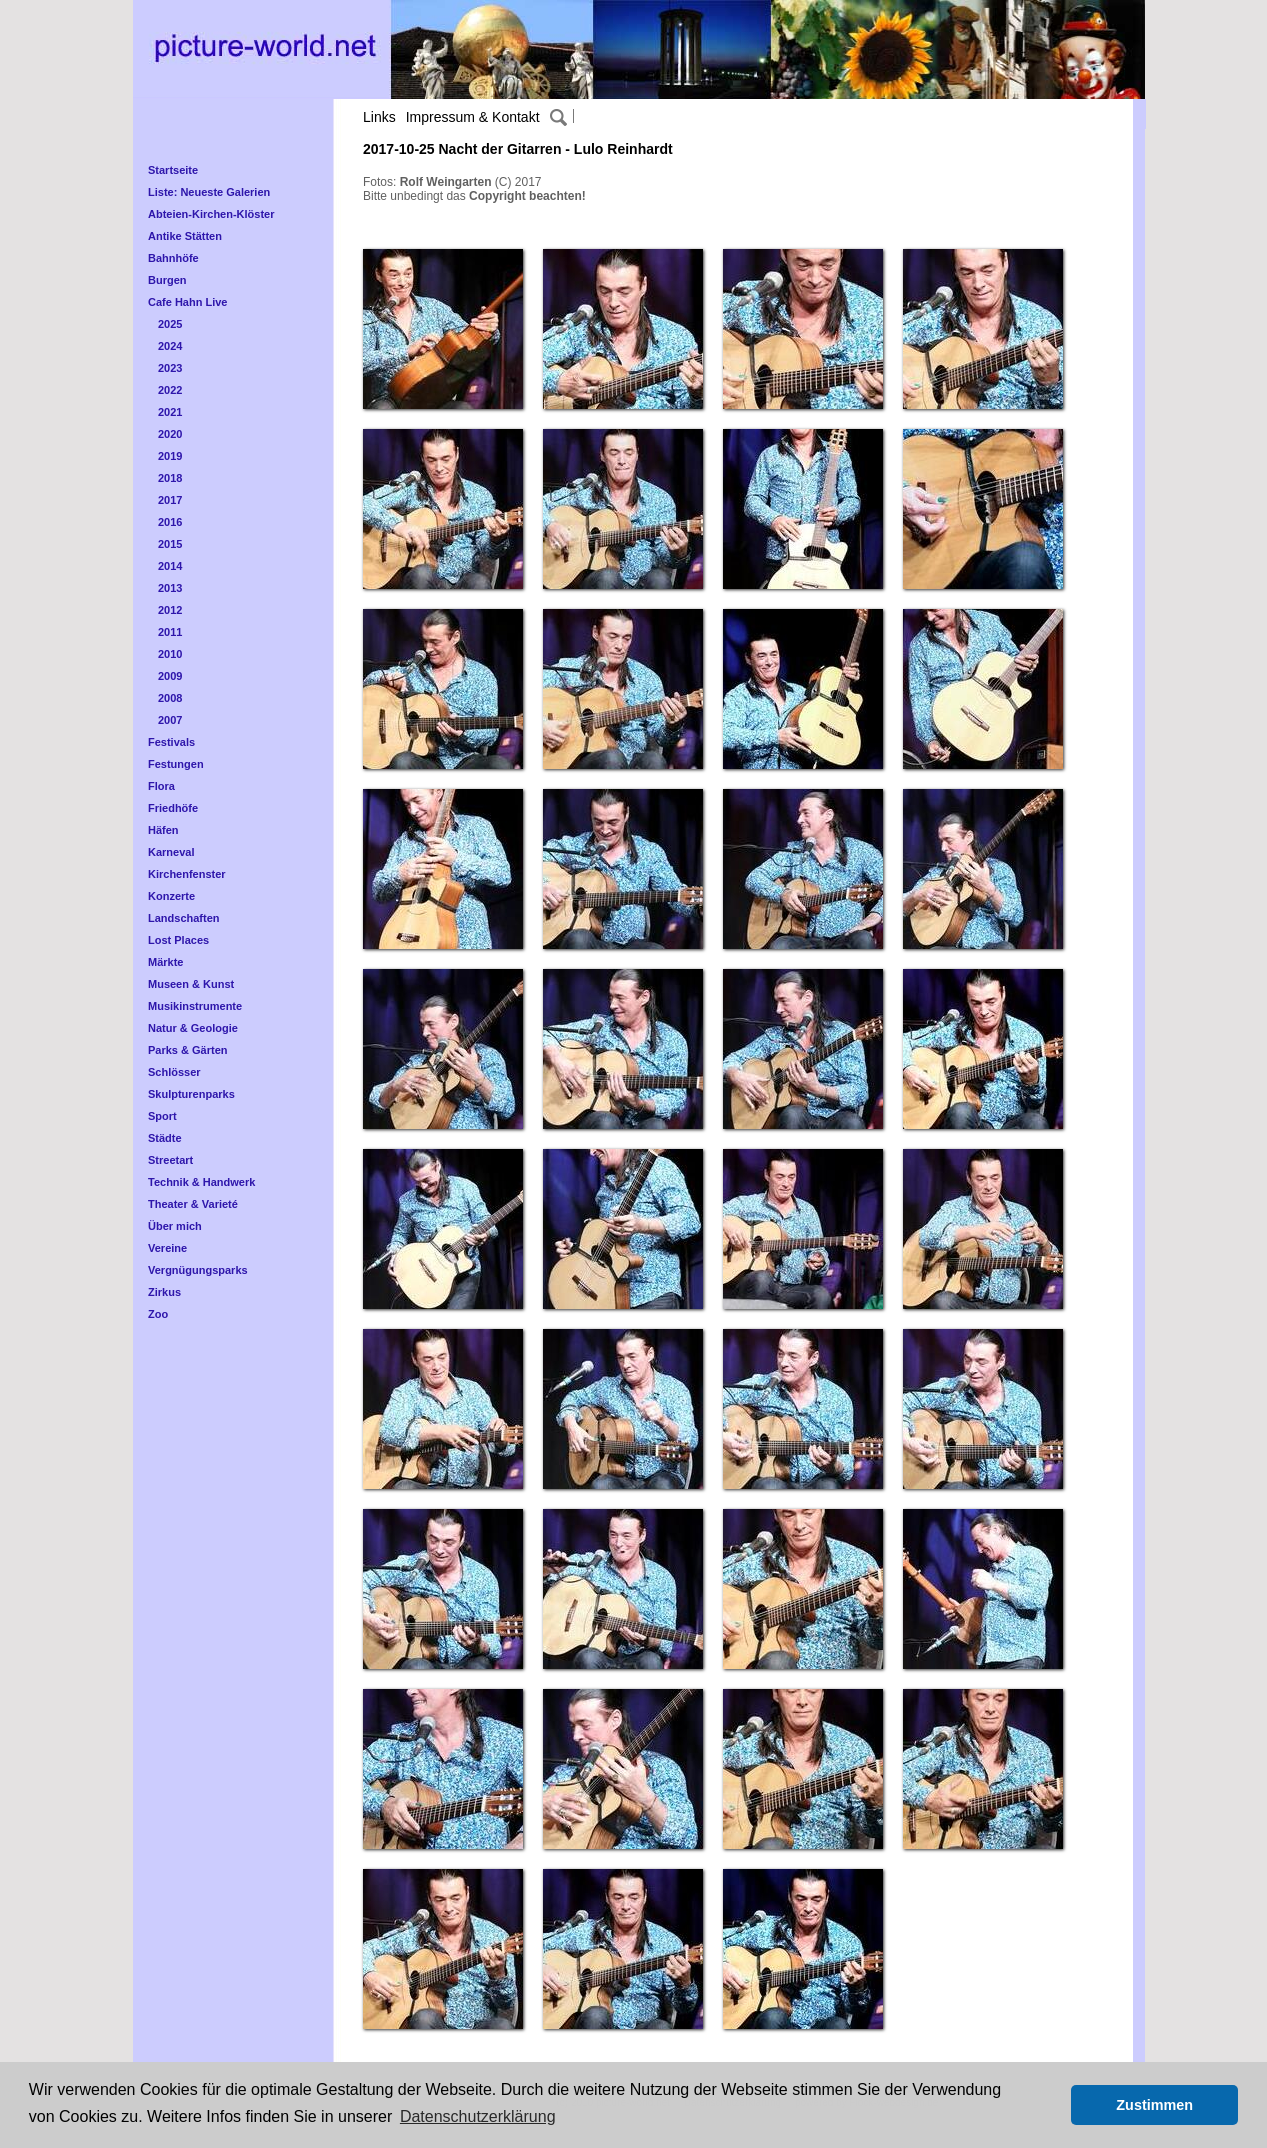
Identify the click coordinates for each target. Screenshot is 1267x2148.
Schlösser (174, 1072)
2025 (170, 324)
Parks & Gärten (187, 1050)
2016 (170, 522)
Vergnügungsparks (198, 1270)
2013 (170, 588)
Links (379, 117)
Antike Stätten (185, 236)
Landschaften (184, 918)
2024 (170, 346)
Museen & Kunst (191, 984)
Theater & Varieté (193, 1204)
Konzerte (171, 896)
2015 (170, 544)
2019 (170, 456)
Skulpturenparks (191, 1094)
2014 (170, 566)
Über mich (175, 1226)
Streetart (170, 1160)
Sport (162, 1116)
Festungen (176, 764)
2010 (170, 654)
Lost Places (178, 940)
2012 (170, 610)
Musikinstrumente (195, 1006)
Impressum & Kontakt (473, 117)
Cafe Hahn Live (187, 302)
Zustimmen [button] (1154, 2105)
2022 (170, 390)
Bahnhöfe (173, 258)
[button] (1050, 2105)
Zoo (158, 1314)
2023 (170, 368)
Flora (161, 786)
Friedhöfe (173, 808)
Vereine (167, 1248)
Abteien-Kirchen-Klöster (211, 214)
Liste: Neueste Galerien (209, 192)
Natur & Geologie (193, 1028)
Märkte (165, 962)
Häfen (163, 830)
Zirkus (164, 1292)
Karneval (171, 852)
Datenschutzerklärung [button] (478, 2116)
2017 (170, 500)
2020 (170, 434)
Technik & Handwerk (201, 1182)
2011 (170, 632)
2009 (170, 676)
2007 (170, 720)
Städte (165, 1138)
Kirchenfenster (187, 874)
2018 (170, 478)
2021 (170, 412)
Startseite (173, 170)
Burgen (167, 280)
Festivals (171, 742)
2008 (170, 698)
